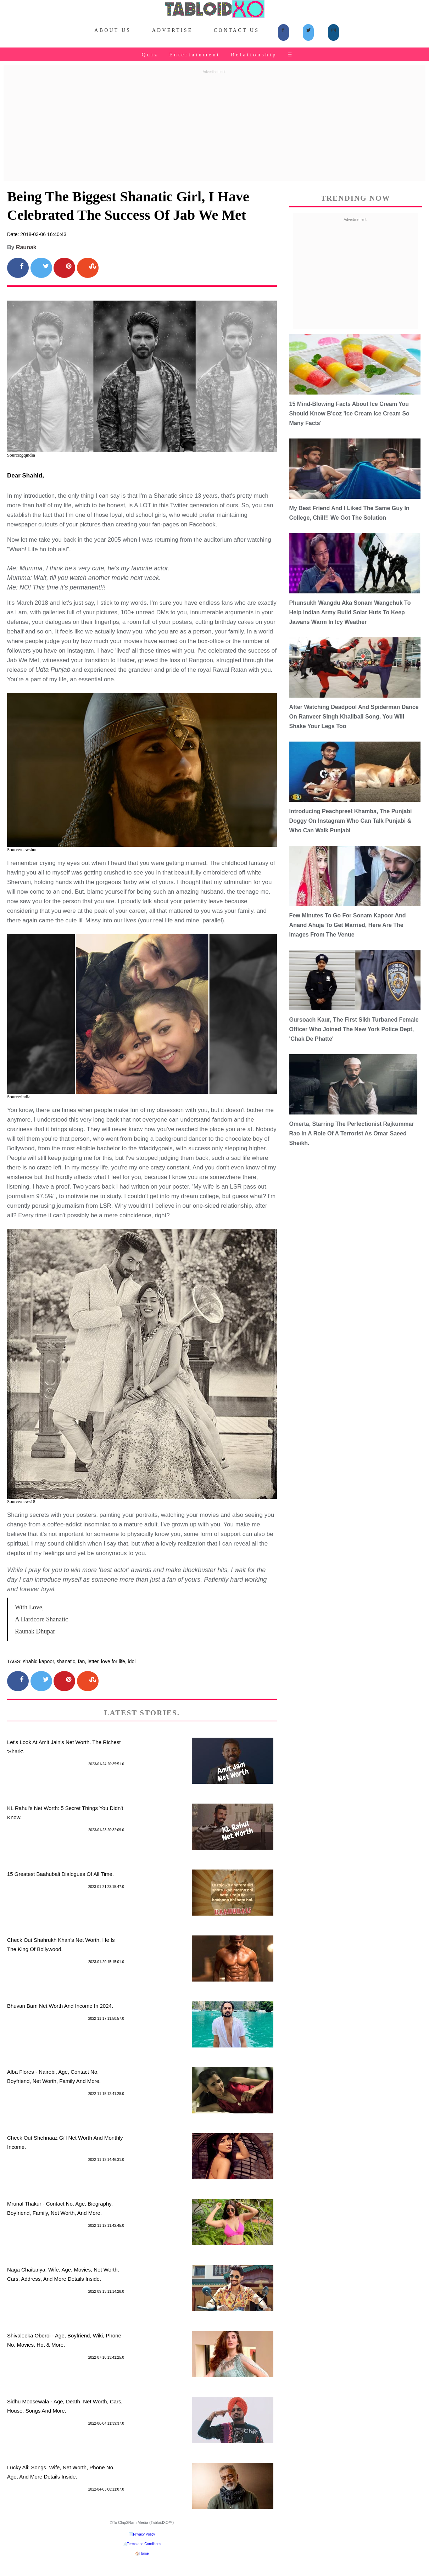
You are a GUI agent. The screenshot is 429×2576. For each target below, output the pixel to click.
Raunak (26, 247)
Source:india (18, 1096)
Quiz (149, 54)
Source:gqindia (21, 455)
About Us (112, 30)
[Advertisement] (214, 126)
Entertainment (194, 54)
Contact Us (236, 30)
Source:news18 (21, 1501)
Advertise (172, 30)
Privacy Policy (144, 2534)
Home (144, 2553)
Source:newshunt (23, 849)
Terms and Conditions (144, 2544)
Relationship (254, 54)
